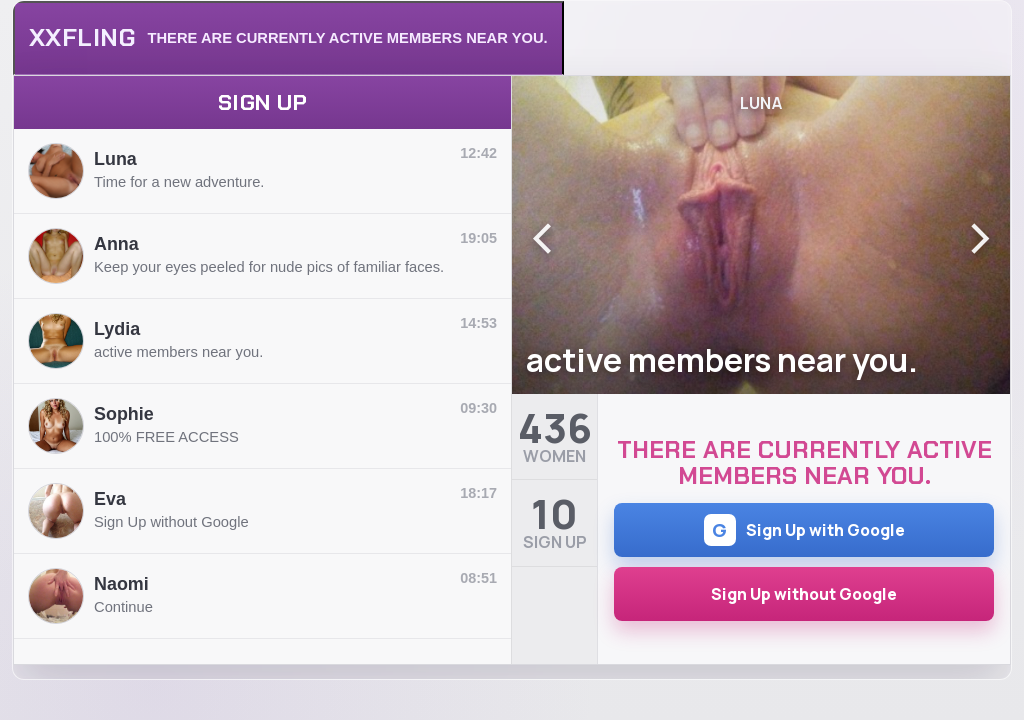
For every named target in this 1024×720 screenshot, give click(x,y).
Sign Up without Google (804, 594)
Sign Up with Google (804, 530)
